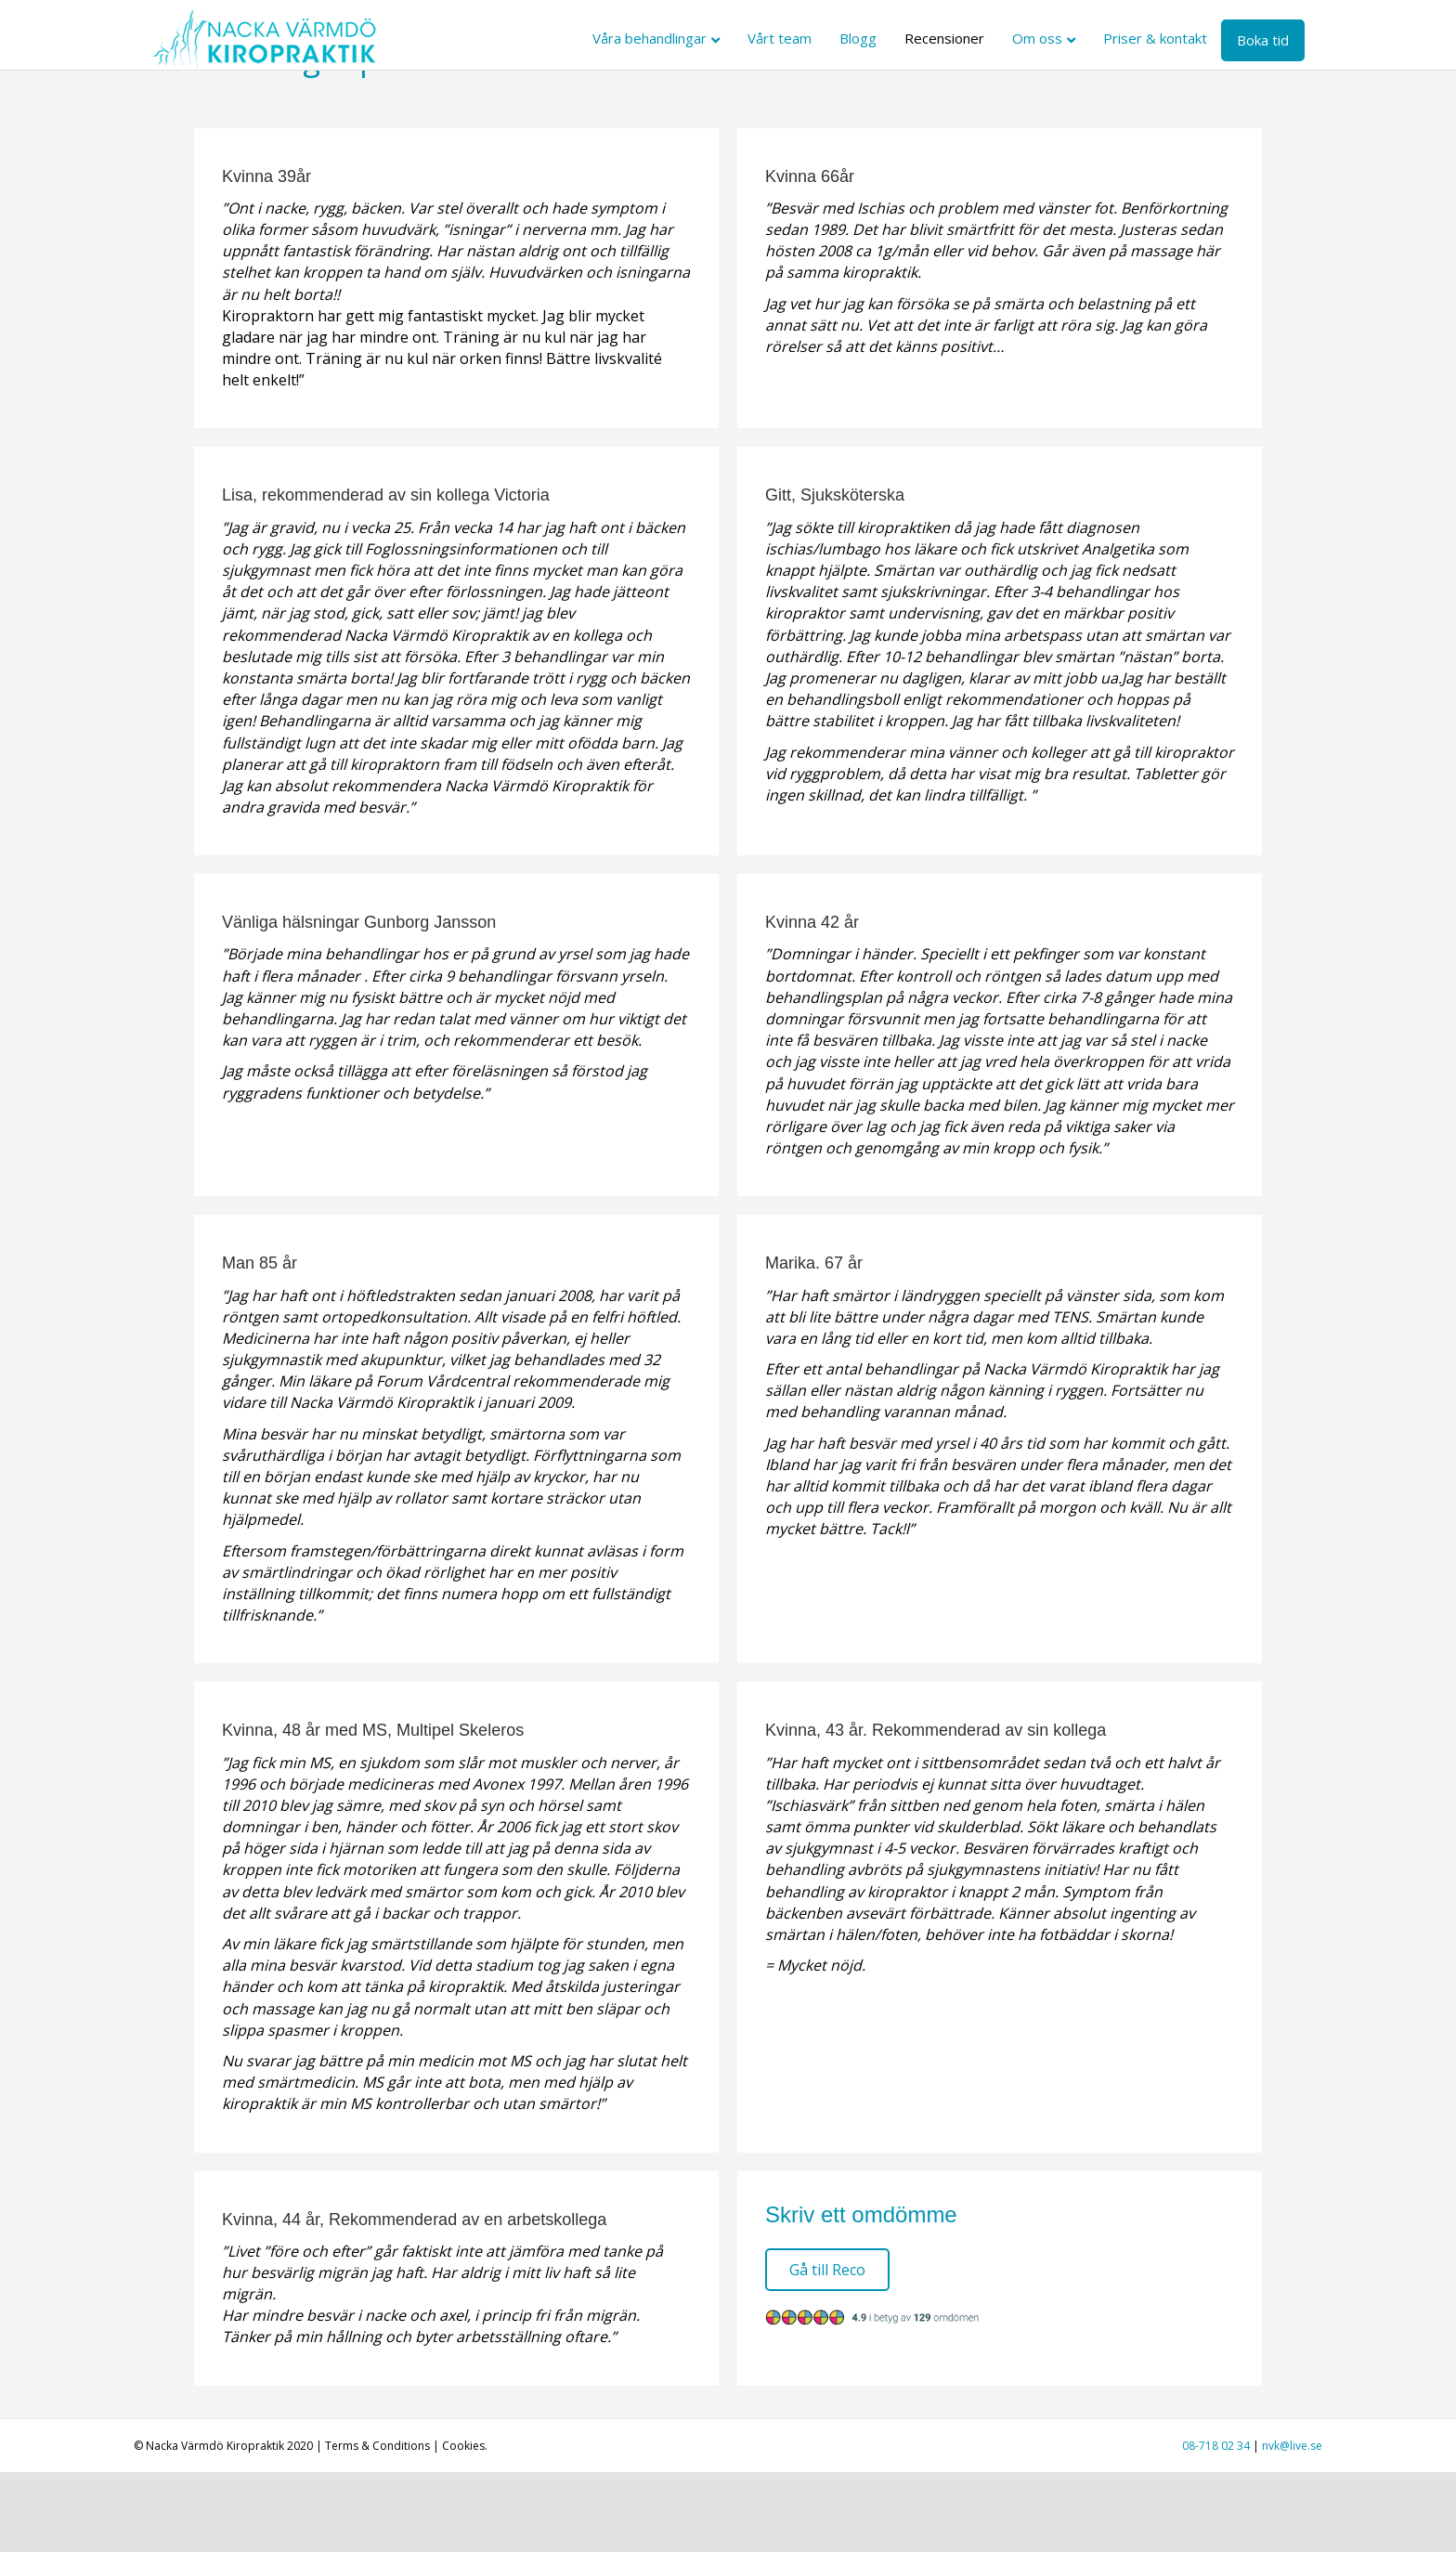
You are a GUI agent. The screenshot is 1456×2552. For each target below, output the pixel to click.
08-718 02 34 (1216, 2525)
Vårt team (797, 38)
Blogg (875, 38)
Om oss (1055, 38)
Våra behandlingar (667, 38)
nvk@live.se (1292, 2525)
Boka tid (1280, 40)
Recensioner (962, 38)
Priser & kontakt (1173, 38)
